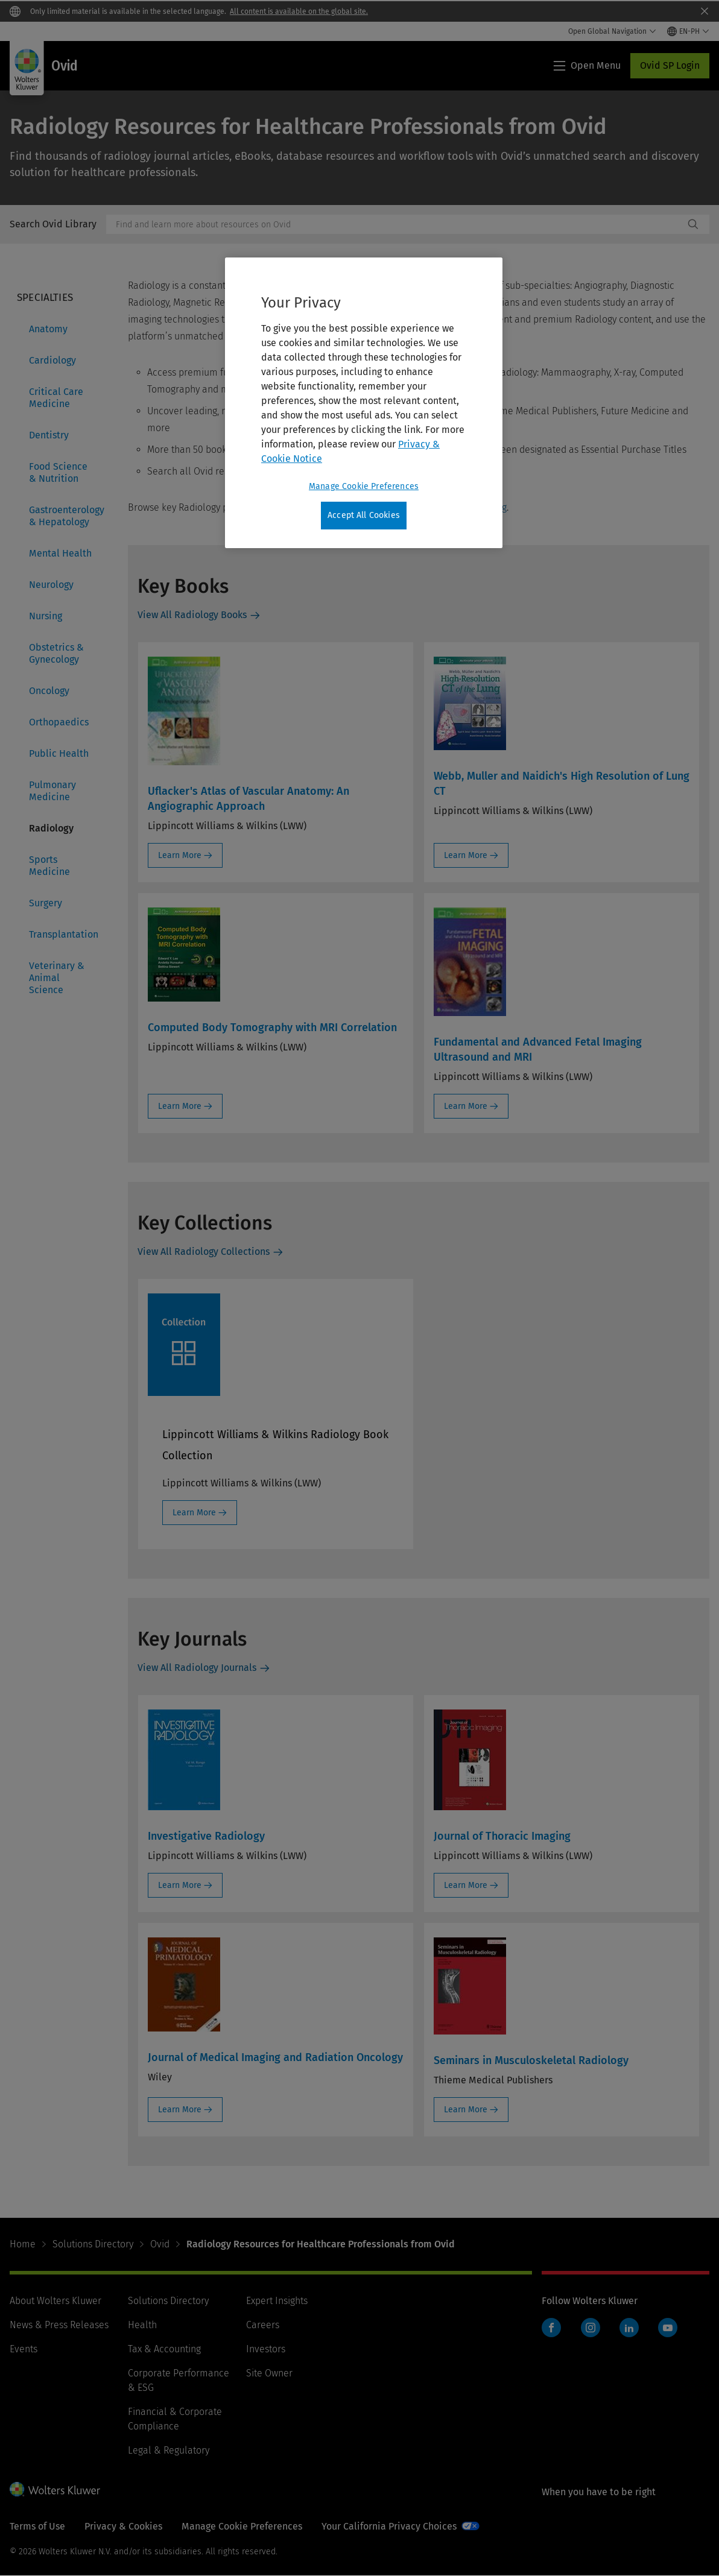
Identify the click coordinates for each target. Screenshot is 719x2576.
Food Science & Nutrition (58, 472)
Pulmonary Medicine (52, 791)
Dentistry (49, 435)
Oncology (49, 690)
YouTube (667, 2327)
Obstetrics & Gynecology (56, 653)
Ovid (159, 2244)
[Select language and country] (688, 31)
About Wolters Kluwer (55, 2300)
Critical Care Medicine (56, 397)
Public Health (59, 753)
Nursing (45, 616)
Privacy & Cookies (123, 2526)
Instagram (590, 2327)
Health (142, 2325)
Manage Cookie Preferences (242, 2526)
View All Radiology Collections (204, 1251)
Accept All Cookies (364, 515)
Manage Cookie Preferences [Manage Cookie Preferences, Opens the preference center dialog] (364, 486)
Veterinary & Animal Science (56, 978)
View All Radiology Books (192, 614)
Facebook (551, 2327)
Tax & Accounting (164, 2349)
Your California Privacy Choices (389, 2526)
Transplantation (63, 934)
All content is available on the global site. (299, 11)
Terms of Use (37, 2526)
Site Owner (269, 2373)
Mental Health (60, 553)
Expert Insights (277, 2300)
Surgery (45, 903)
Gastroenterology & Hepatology (64, 516)
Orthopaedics (59, 722)
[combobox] (395, 224)
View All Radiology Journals (197, 1667)
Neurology (51, 584)
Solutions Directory (92, 2244)
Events (23, 2349)
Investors (265, 2349)
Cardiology (52, 360)
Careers (262, 2325)
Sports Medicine (49, 865)
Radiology (51, 828)
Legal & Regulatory (168, 2450)
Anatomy (48, 329)
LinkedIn (629, 2327)
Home (23, 2244)
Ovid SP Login (670, 65)
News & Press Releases (59, 2325)
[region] (363, 402)
